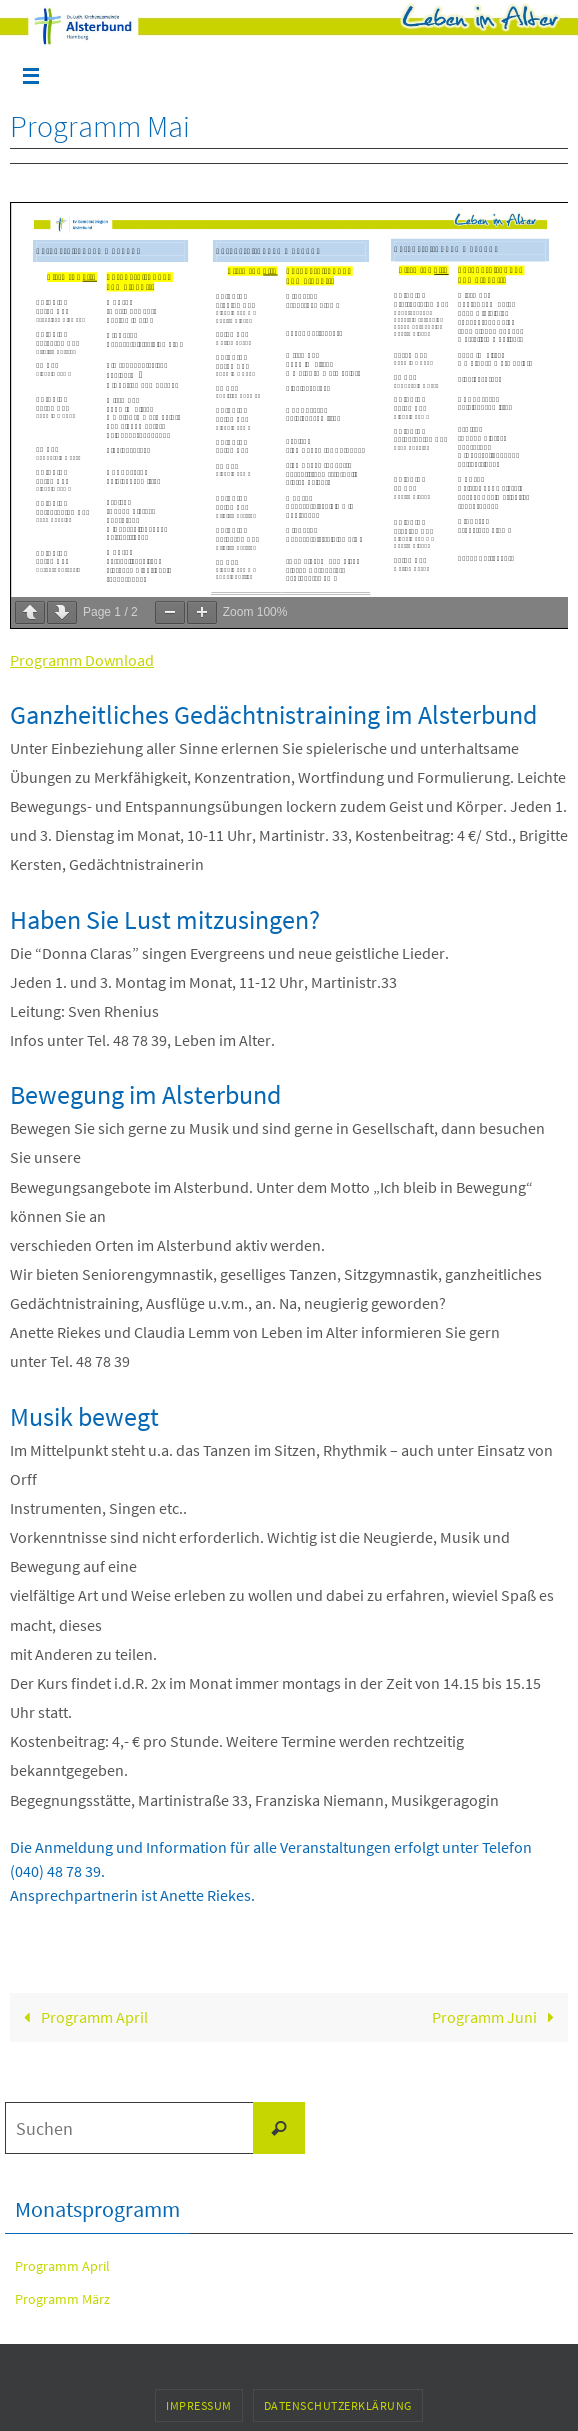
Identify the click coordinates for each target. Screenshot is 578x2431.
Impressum (199, 2405)
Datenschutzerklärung (338, 2405)
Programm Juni (497, 2017)
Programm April (82, 2017)
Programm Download (82, 660)
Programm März (62, 2299)
